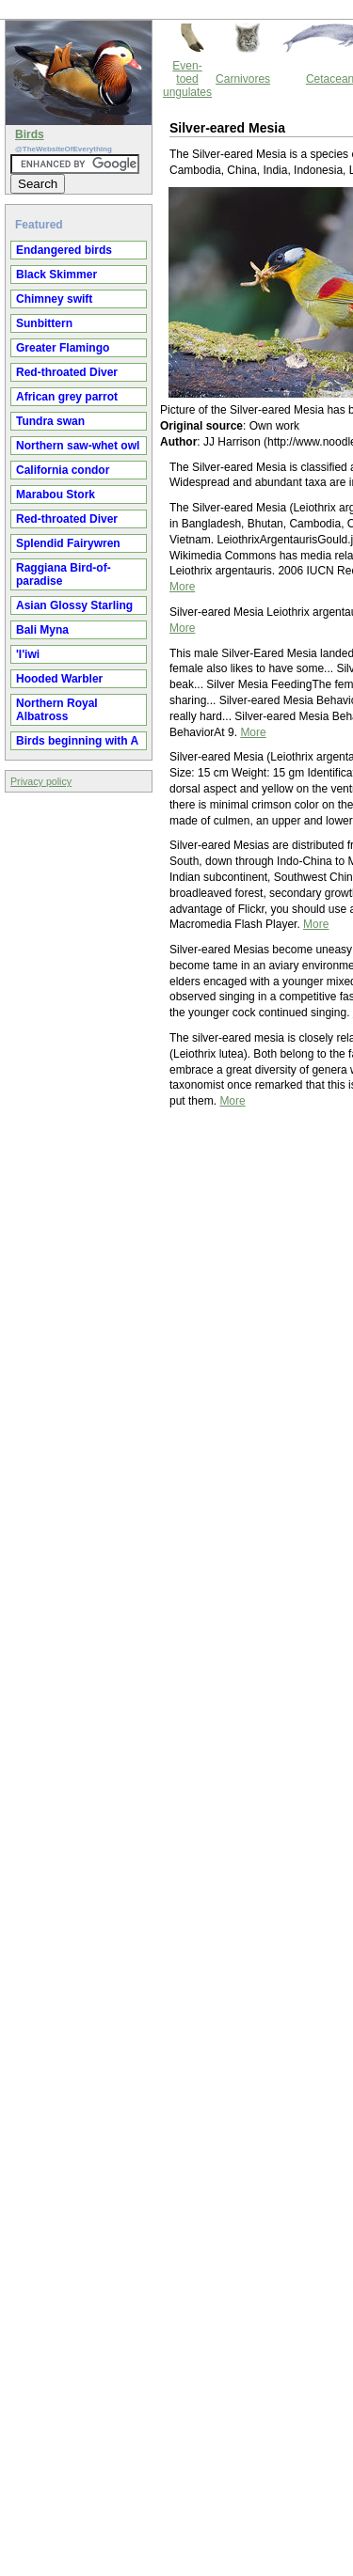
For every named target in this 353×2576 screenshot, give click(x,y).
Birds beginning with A (77, 740)
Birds (29, 134)
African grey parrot (67, 396)
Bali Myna (42, 629)
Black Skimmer (56, 274)
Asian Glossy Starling (74, 605)
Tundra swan (50, 421)
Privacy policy (41, 781)
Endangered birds (64, 250)
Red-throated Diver (67, 372)
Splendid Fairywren (68, 543)
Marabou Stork (55, 494)
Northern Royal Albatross (57, 710)
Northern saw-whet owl (77, 445)
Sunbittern (44, 323)
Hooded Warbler (59, 678)
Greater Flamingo (62, 347)
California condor (62, 470)
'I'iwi (28, 654)
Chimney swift (54, 299)
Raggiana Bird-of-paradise (63, 574)
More (182, 586)
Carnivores (243, 79)
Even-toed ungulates (187, 79)
